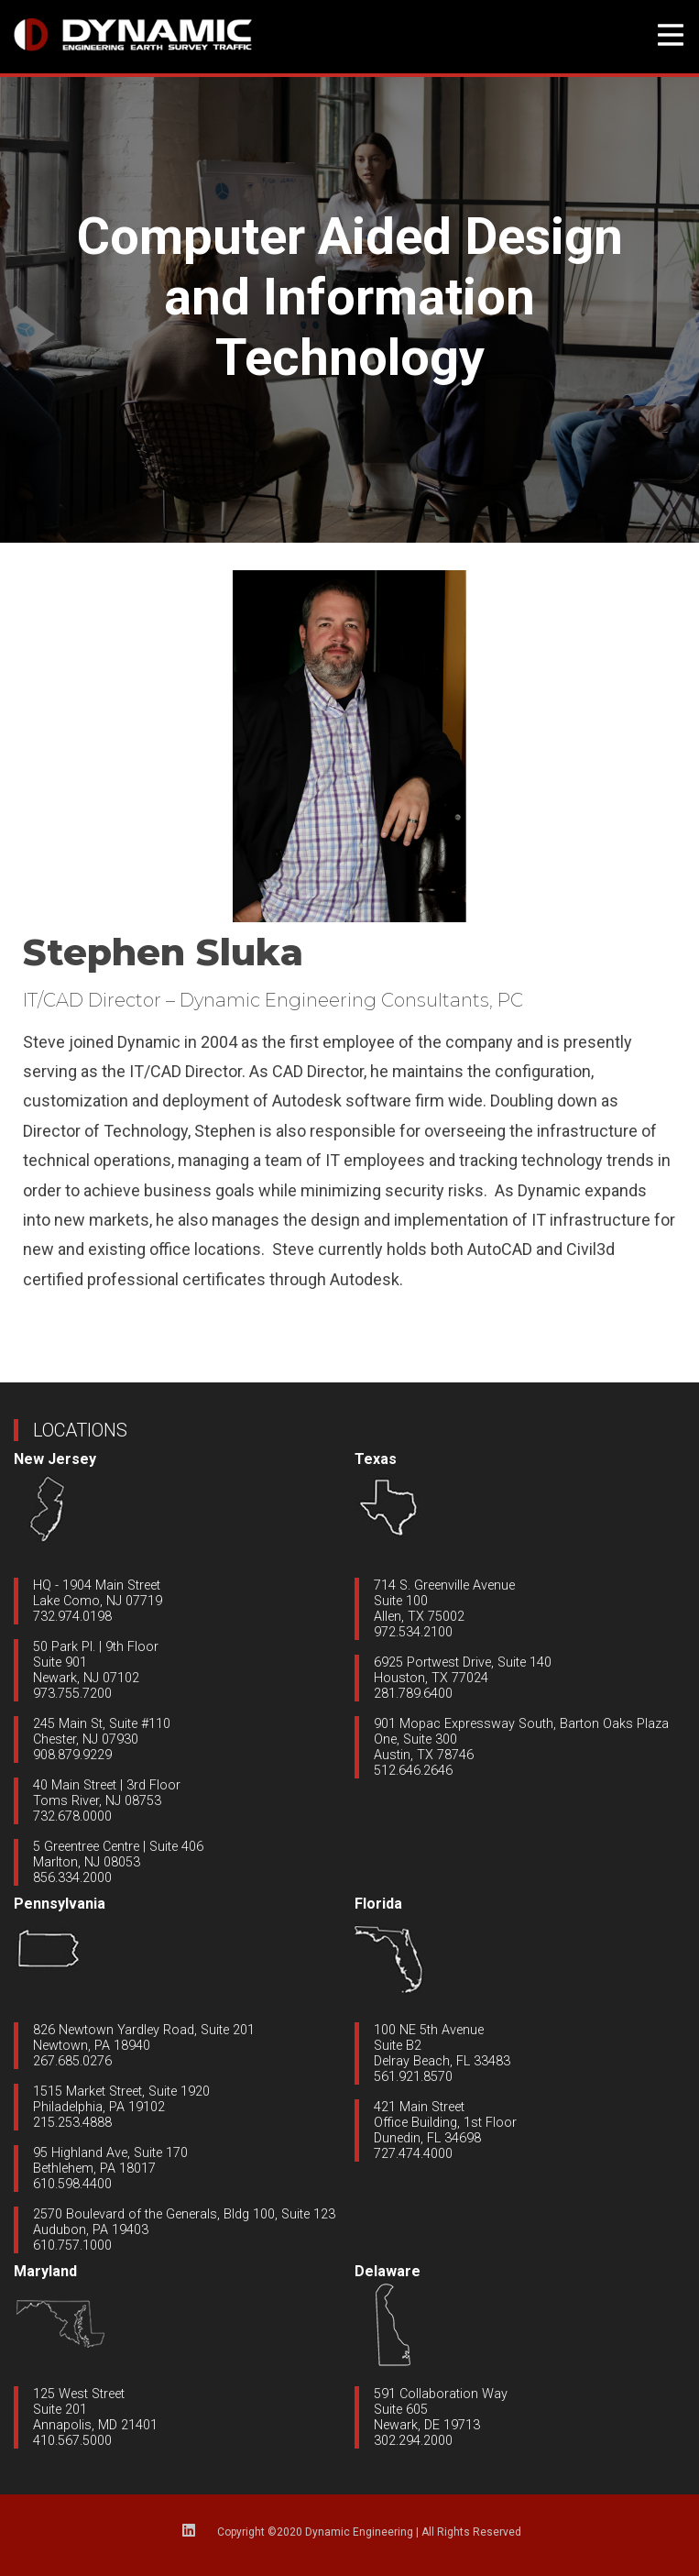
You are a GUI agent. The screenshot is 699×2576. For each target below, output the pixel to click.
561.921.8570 (413, 2077)
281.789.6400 (413, 1693)
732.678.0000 (72, 1816)
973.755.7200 (72, 1693)
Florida (378, 1903)
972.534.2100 (413, 1632)
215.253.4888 (72, 2122)
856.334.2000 (72, 1878)
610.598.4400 (72, 2184)
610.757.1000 (72, 2245)
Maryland (45, 2271)
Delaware (387, 2271)
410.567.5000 (72, 2441)
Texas (376, 1459)
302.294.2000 (413, 2441)
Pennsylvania (59, 1903)
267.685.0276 (72, 2061)
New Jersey (55, 1459)
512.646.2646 (413, 1770)
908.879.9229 (72, 1755)
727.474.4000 (413, 2154)
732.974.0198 (72, 1616)
